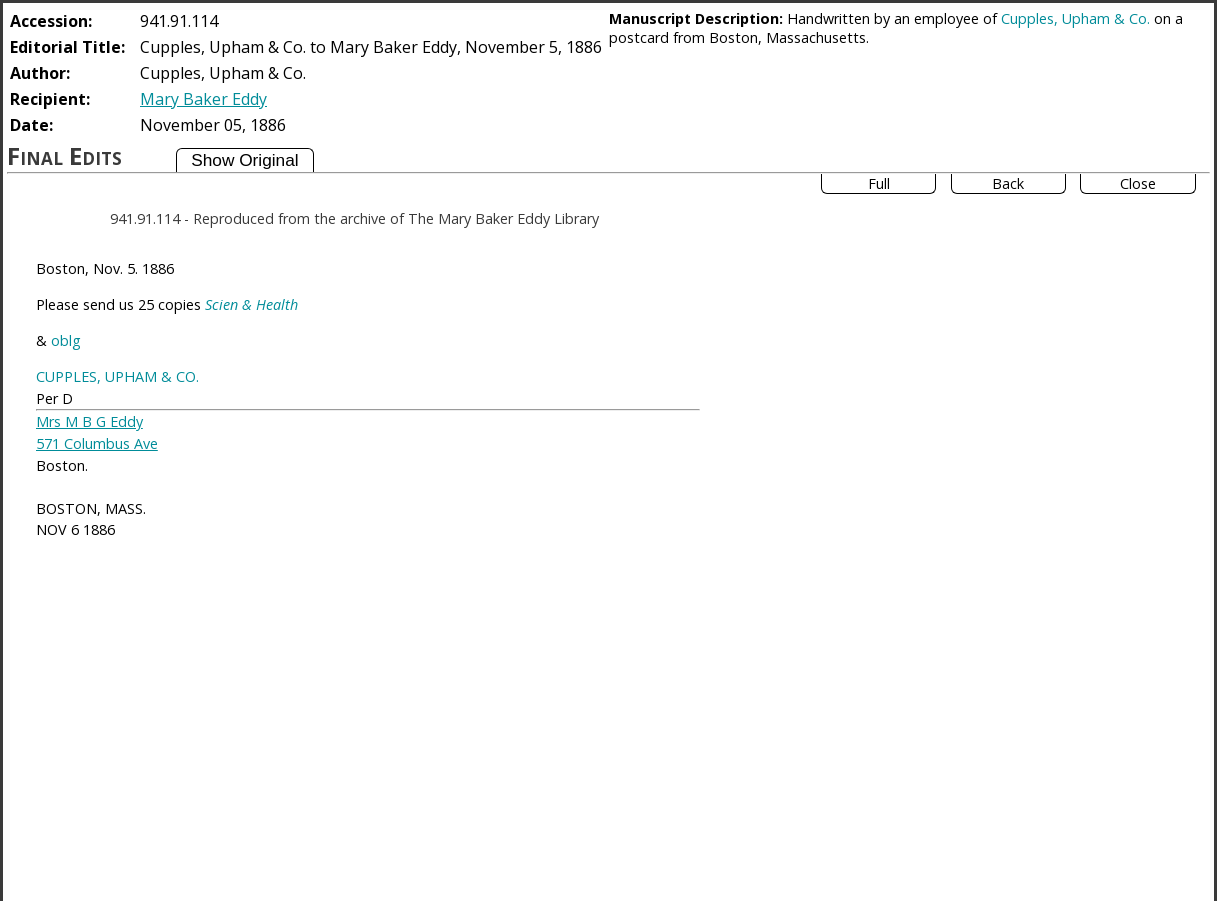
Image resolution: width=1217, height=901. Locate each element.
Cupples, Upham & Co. (1075, 18)
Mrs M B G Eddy (89, 421)
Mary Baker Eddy (203, 99)
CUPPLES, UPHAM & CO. (117, 376)
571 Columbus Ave (97, 443)
